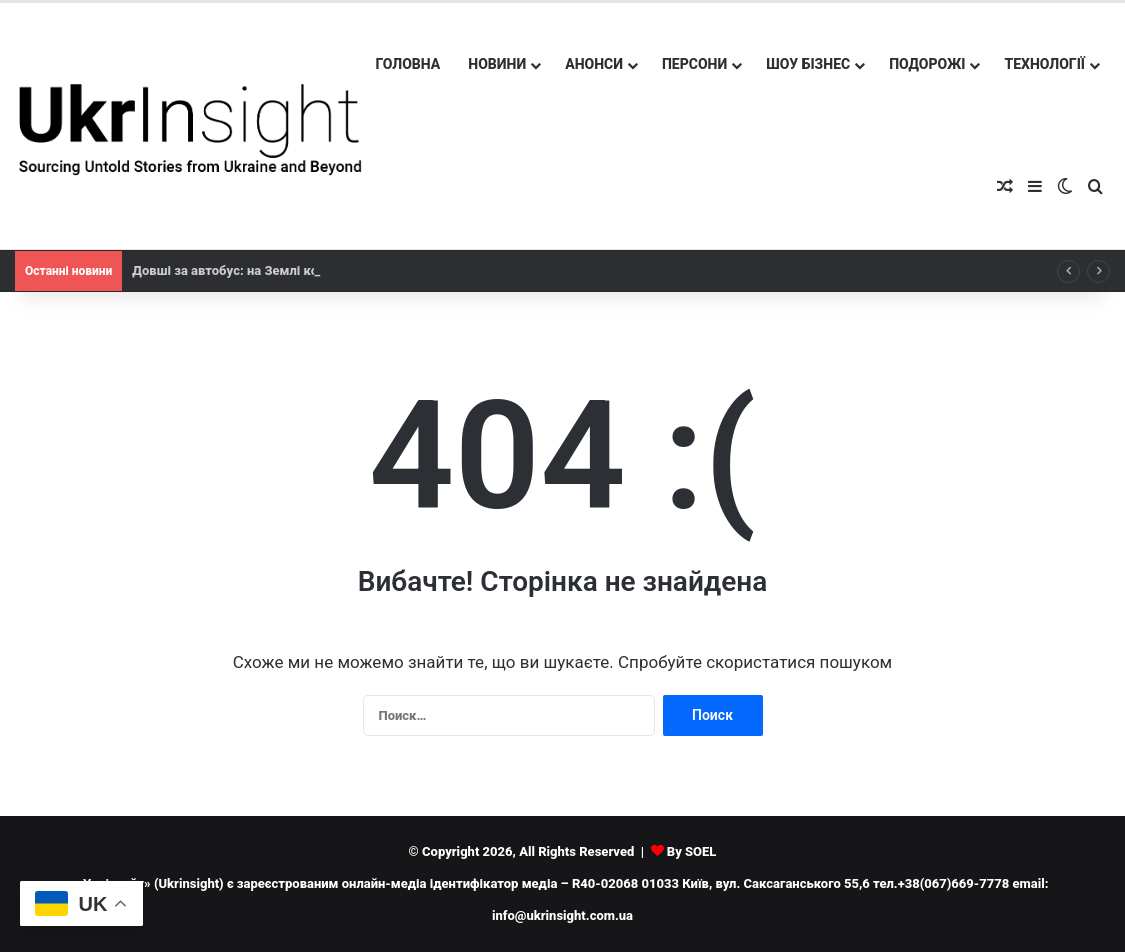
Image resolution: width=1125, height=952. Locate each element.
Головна (408, 64)
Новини (497, 64)
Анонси (594, 64)
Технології (1044, 64)
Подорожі (927, 64)
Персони (694, 64)
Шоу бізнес (808, 64)
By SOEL (692, 851)
